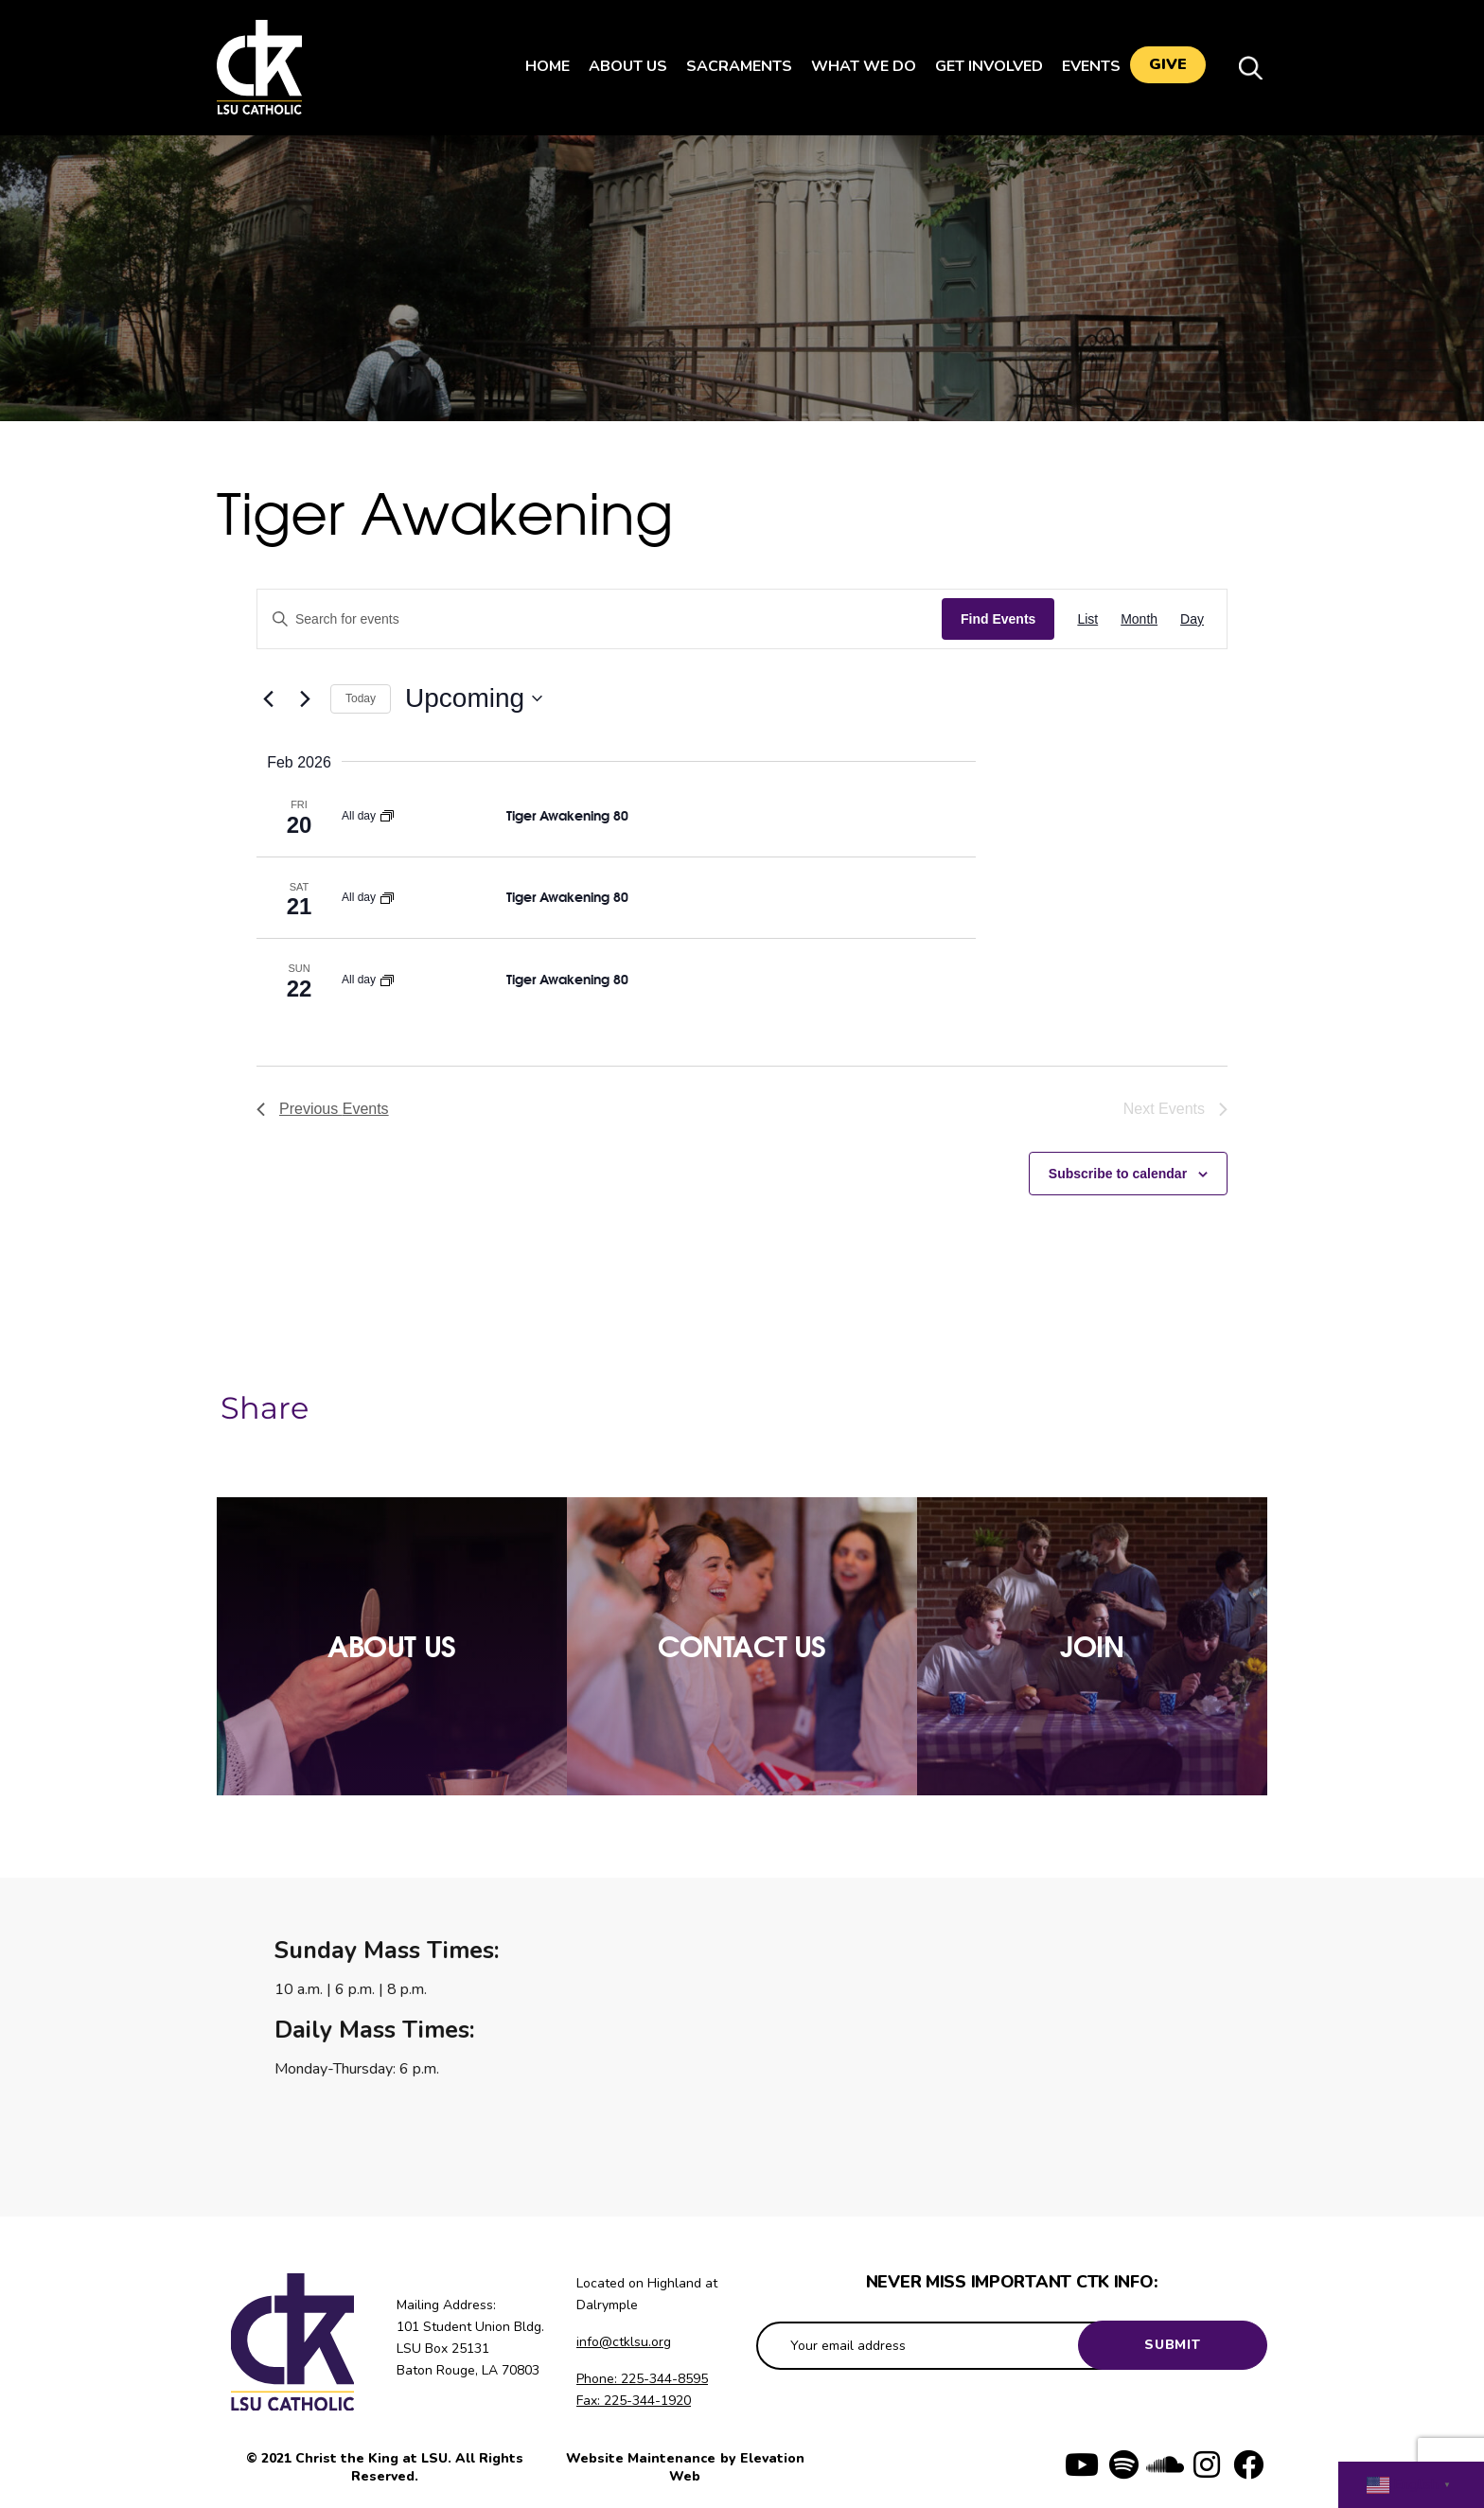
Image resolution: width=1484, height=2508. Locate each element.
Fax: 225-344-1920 (633, 2401)
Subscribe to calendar (1118, 1173)
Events (1081, 66)
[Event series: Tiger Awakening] (387, 815)
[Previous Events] (267, 698)
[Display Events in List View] (1087, 619)
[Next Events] (304, 698)
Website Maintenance (642, 2458)
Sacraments (730, 66)
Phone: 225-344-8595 (642, 2379)
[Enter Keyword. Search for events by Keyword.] (599, 619)
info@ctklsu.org (623, 2342)
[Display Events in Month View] (1139, 619)
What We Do (854, 66)
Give (1168, 67)
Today (360, 698)
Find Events (998, 619)
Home (538, 66)
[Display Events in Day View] (1192, 619)
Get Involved (980, 66)
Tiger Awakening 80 (567, 815)
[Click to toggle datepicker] (473, 698)
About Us (618, 66)
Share (265, 1408)
